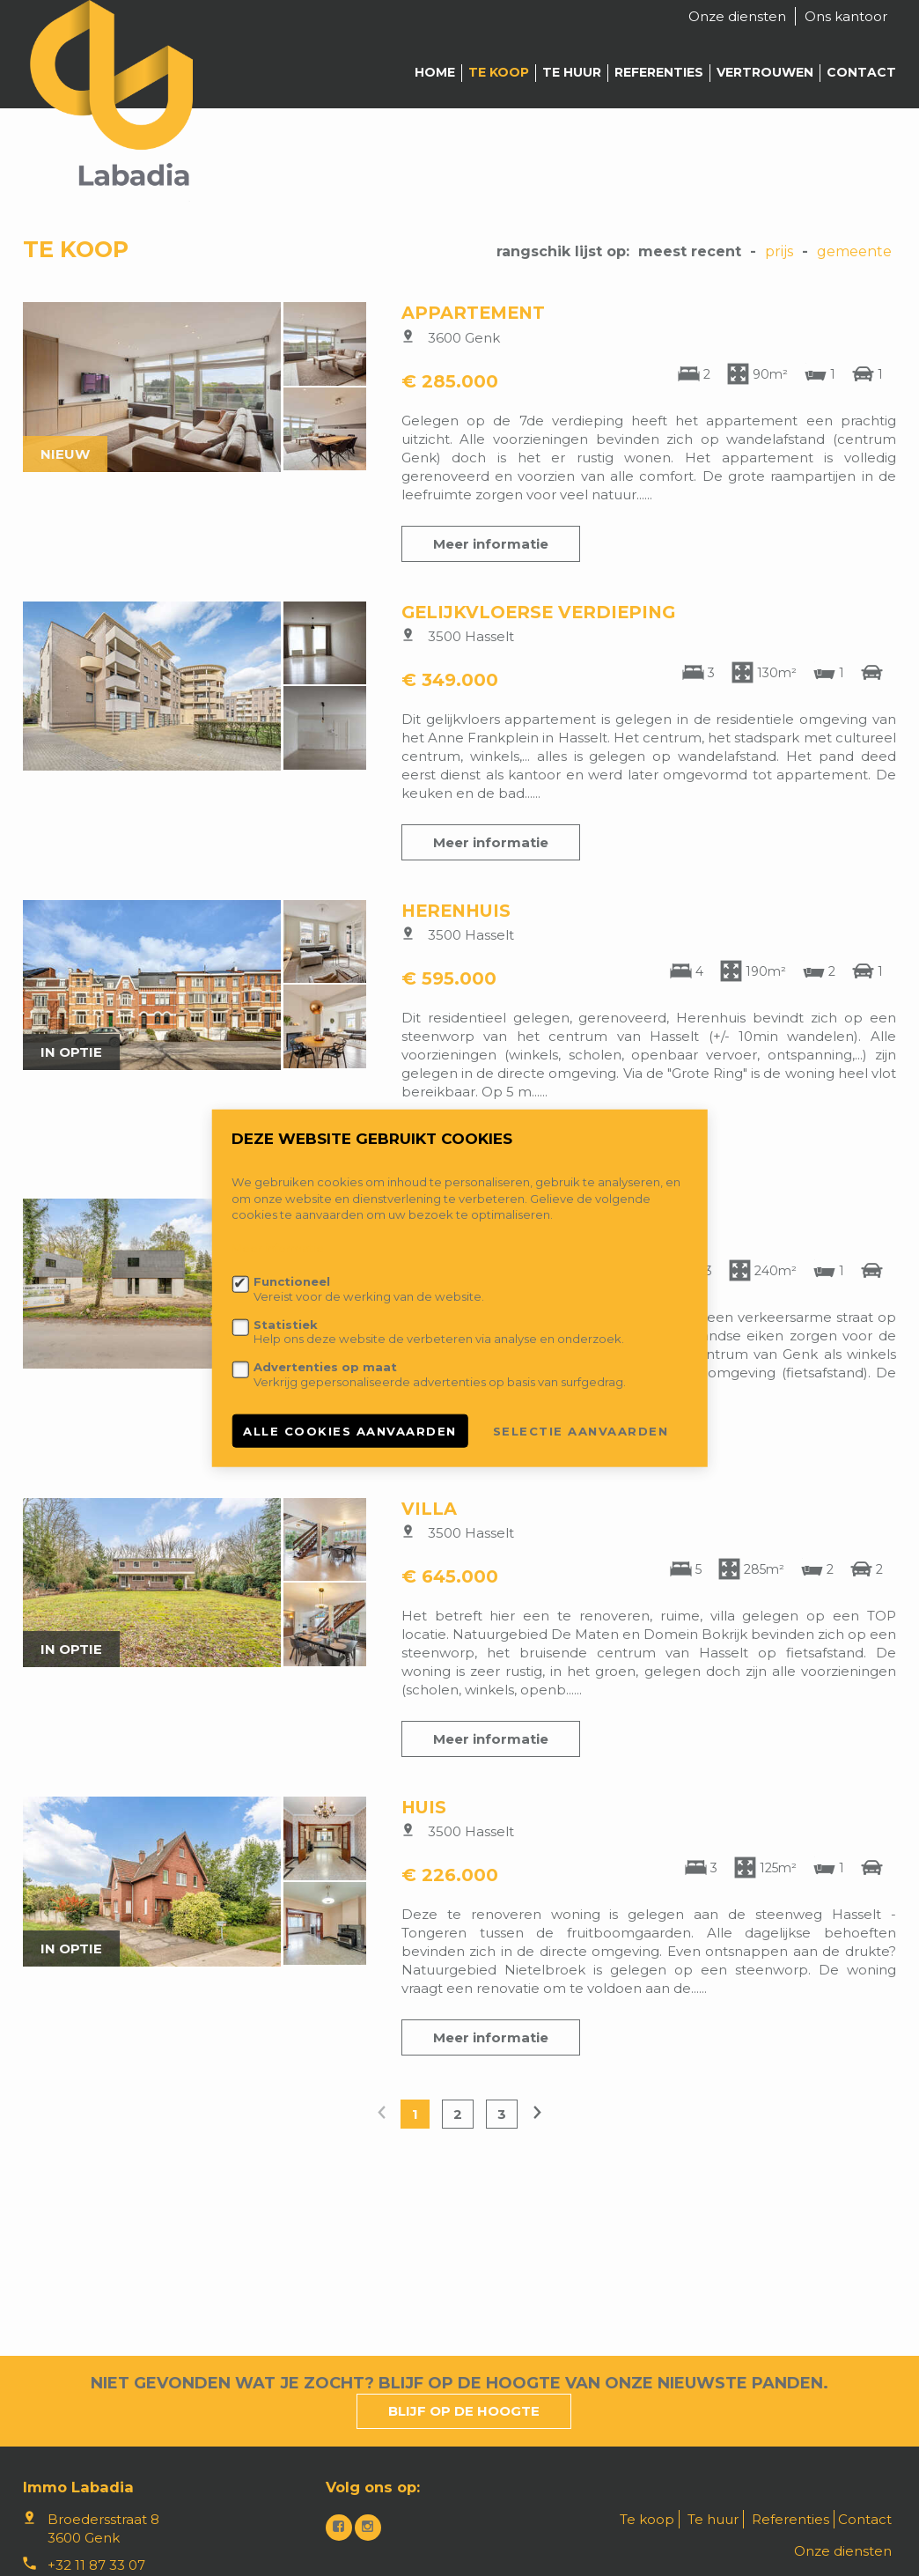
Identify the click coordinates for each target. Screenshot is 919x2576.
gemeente (854, 251)
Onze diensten (737, 16)
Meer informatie (490, 543)
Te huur (571, 72)
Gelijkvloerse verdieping (538, 612)
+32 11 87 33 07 (96, 2565)
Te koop (498, 72)
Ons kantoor (846, 16)
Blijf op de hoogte (464, 2411)
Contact (861, 72)
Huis (423, 1807)
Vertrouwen (765, 72)
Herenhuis (456, 910)
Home (435, 72)
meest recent (689, 251)
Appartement (473, 312)
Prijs (779, 251)
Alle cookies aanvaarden (350, 1430)
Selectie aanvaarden (581, 1430)
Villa (429, 1508)
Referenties (658, 72)
